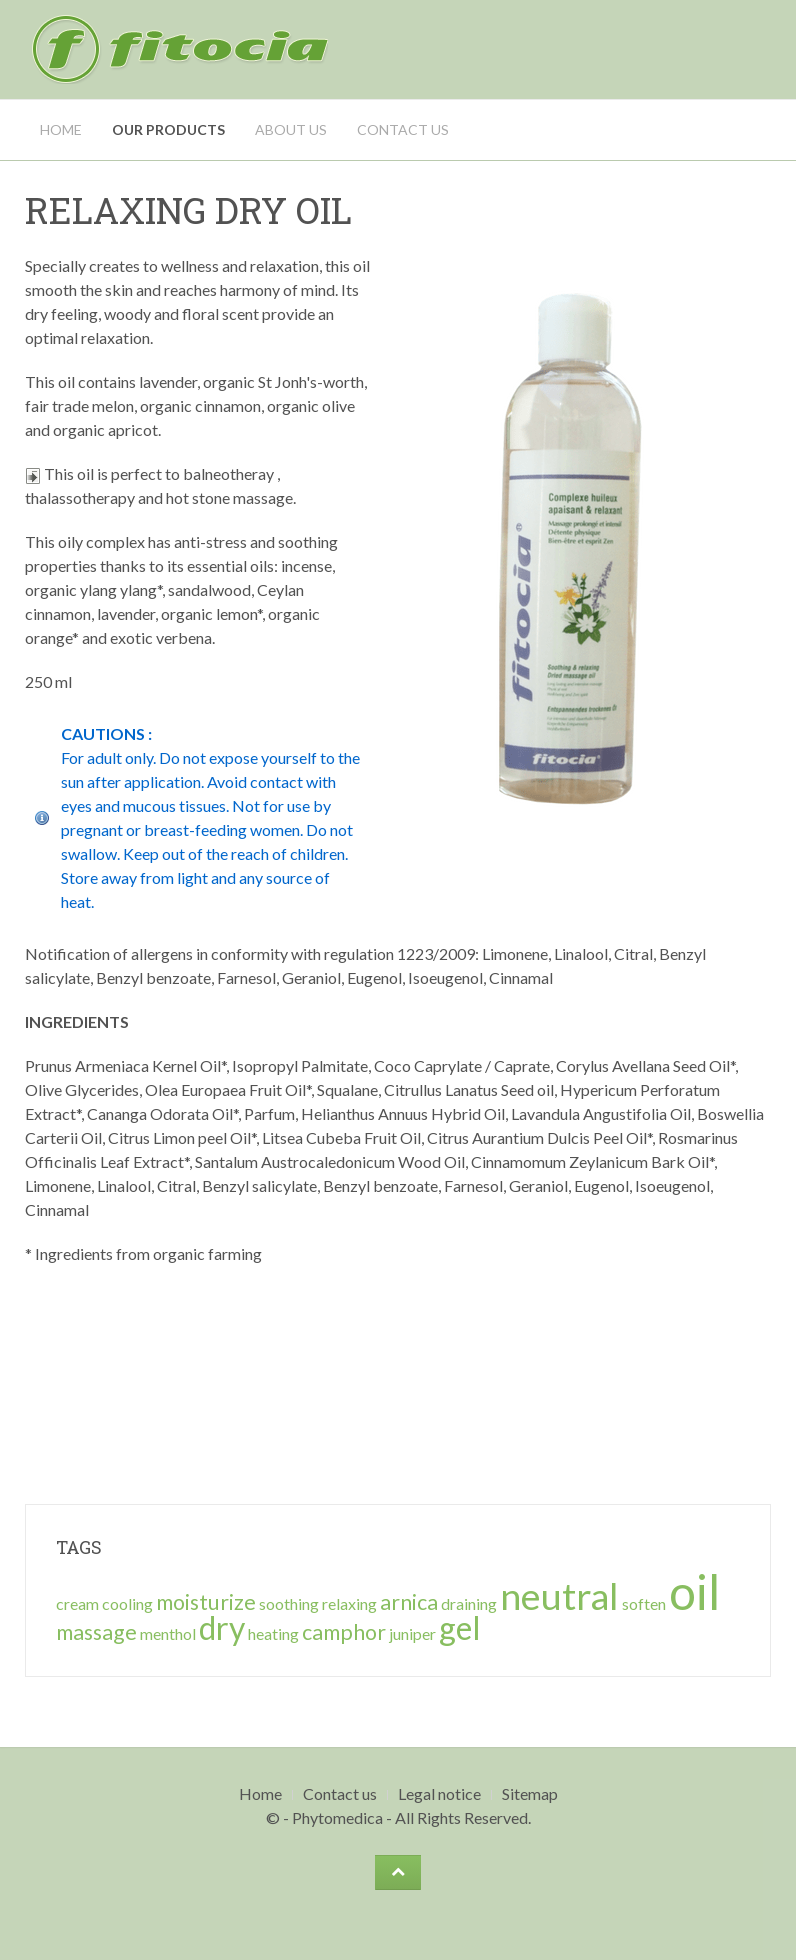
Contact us (403, 129)
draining (469, 1603)
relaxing (349, 1603)
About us (291, 129)
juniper (412, 1633)
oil (694, 1591)
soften (644, 1603)
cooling (127, 1603)
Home (61, 129)
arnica (409, 1602)
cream (77, 1603)
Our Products (168, 129)
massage (96, 1632)
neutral (559, 1595)
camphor (344, 1632)
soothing (289, 1603)
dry (222, 1627)
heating (273, 1633)
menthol (168, 1633)
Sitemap (530, 1793)
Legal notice (439, 1793)
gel (460, 1627)
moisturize (206, 1602)
